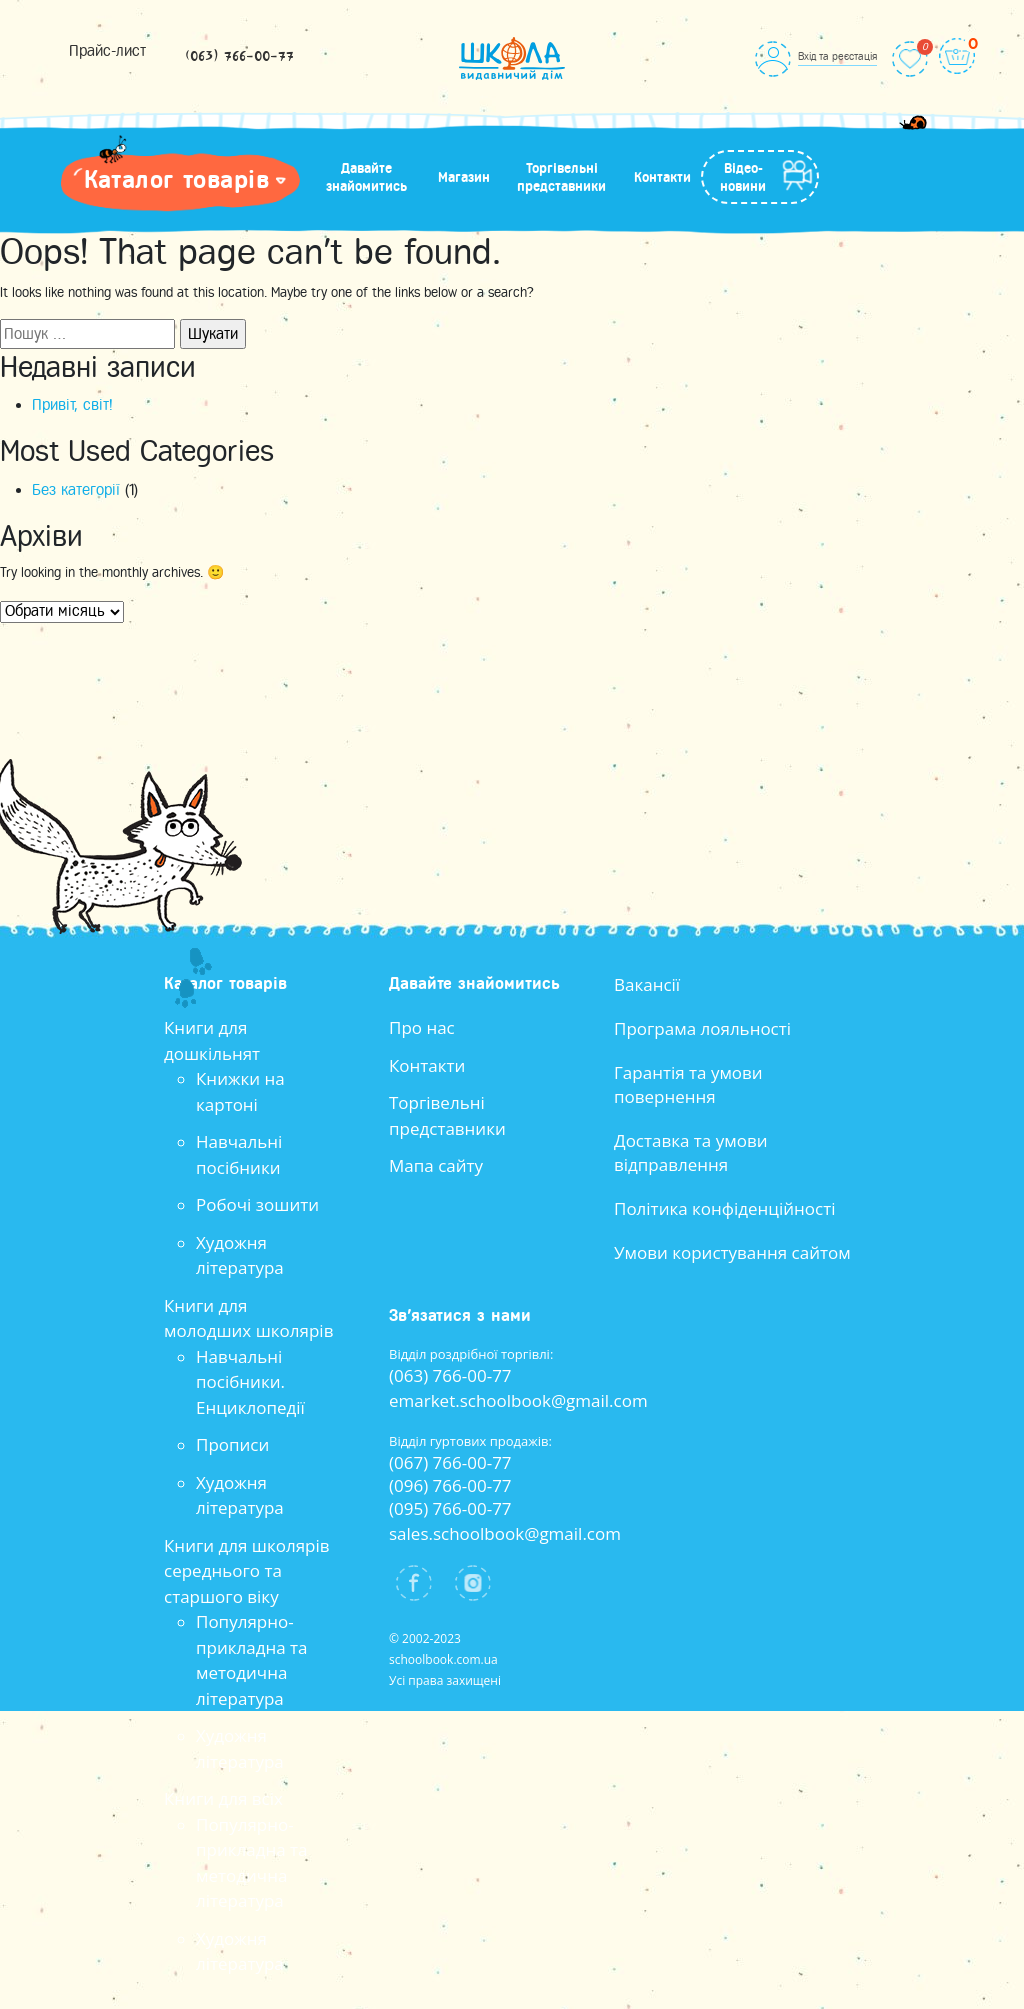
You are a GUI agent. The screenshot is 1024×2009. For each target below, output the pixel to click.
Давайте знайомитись (366, 177)
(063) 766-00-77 (239, 57)
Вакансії (647, 984)
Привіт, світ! (72, 405)
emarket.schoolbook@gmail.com (518, 1400)
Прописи (232, 1444)
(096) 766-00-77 (450, 1485)
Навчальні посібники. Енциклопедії (250, 1382)
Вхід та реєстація (837, 56)
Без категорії (76, 490)
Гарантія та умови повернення (688, 1084)
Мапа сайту (436, 1165)
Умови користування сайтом (732, 1252)
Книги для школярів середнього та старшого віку (247, 1571)
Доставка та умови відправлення (691, 1152)
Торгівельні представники (561, 177)
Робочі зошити (257, 1204)
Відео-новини (743, 177)
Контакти (662, 177)
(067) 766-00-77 (450, 1462)
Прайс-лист (107, 51)
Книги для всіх (223, 1798)
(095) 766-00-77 (450, 1508)
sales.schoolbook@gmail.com (505, 1533)
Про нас (422, 1027)
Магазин (464, 177)
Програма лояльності (702, 1028)
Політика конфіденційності (725, 1208)
